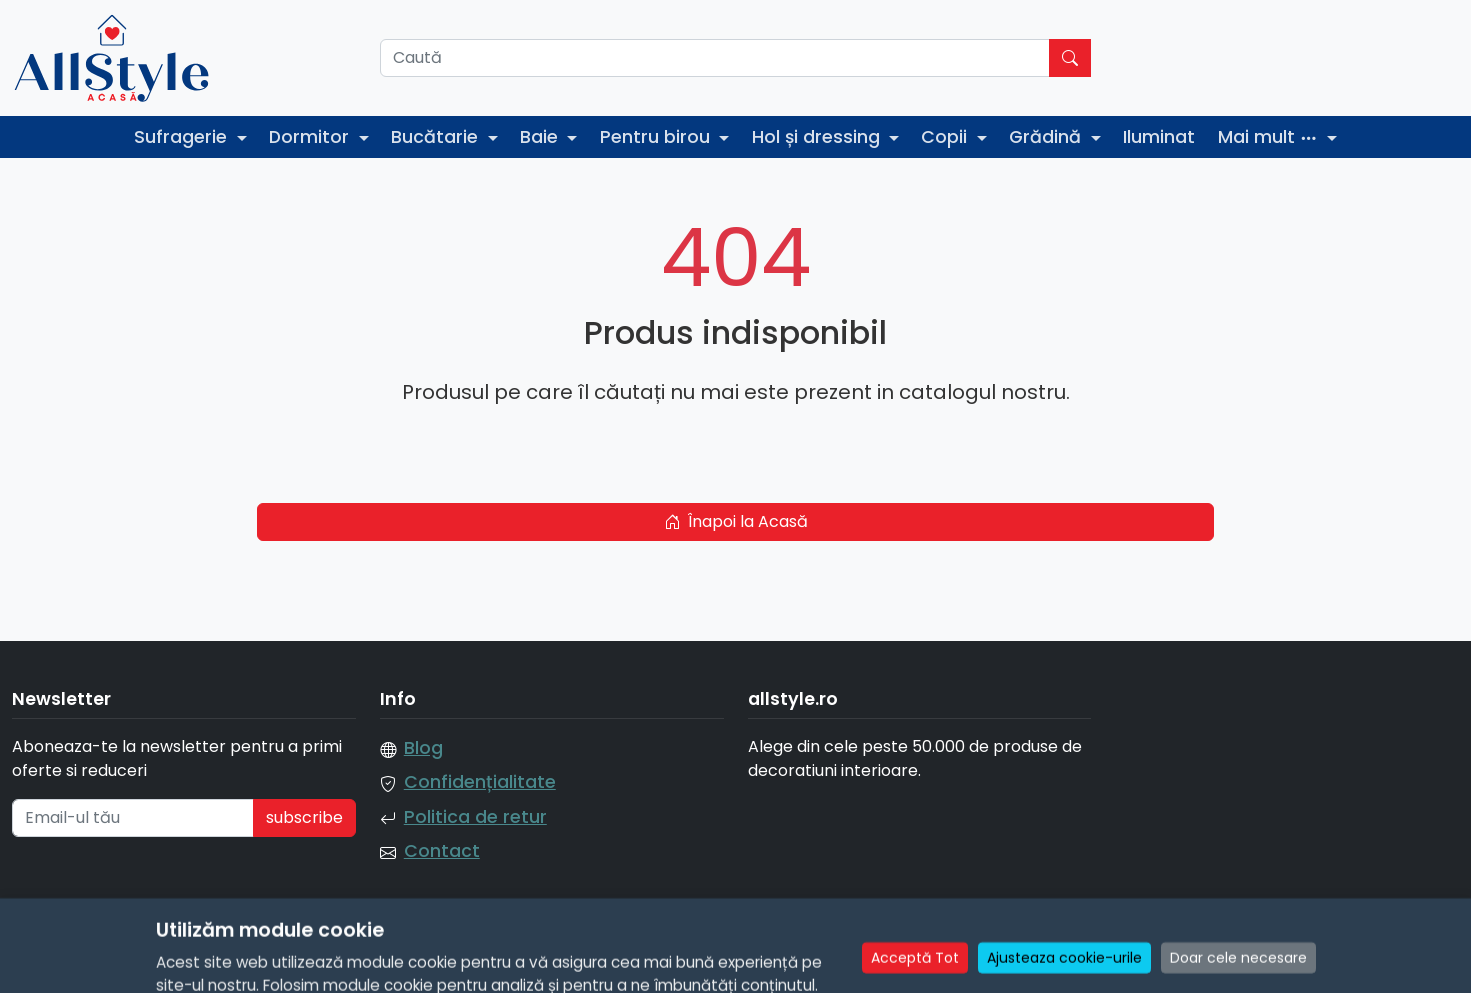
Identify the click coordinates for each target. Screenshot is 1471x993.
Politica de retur (475, 817)
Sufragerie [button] (183, 137)
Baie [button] (541, 137)
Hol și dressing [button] (818, 137)
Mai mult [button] (1270, 137)
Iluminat (1159, 137)
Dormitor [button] (311, 137)
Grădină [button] (1047, 137)
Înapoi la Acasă (736, 521)
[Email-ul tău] (133, 818)
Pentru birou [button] (657, 137)
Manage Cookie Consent (1362, 964)
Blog (423, 748)
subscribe (304, 817)
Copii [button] (946, 137)
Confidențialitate (480, 782)
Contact (442, 851)
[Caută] (715, 58)
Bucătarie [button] (437, 137)
